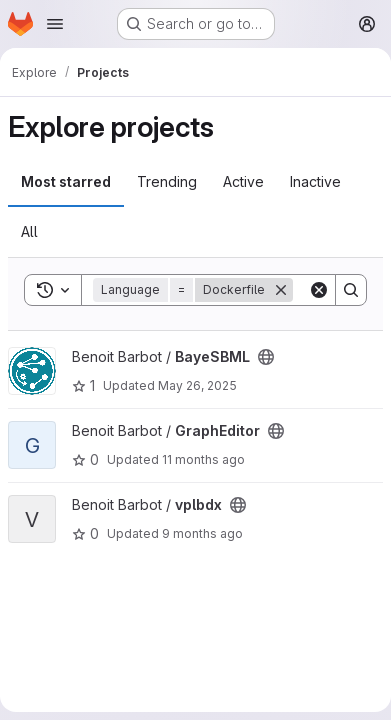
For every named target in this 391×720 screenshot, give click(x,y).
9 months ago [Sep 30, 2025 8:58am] (202, 533)
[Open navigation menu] (55, 24)
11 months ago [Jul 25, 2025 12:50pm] (203, 459)
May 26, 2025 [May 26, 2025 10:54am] (197, 385)
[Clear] (319, 290)
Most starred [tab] (66, 181)
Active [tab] (243, 181)
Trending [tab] (167, 181)
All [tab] (29, 231)
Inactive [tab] (315, 181)
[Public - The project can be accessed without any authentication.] (266, 357)
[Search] (351, 290)
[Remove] (281, 290)
